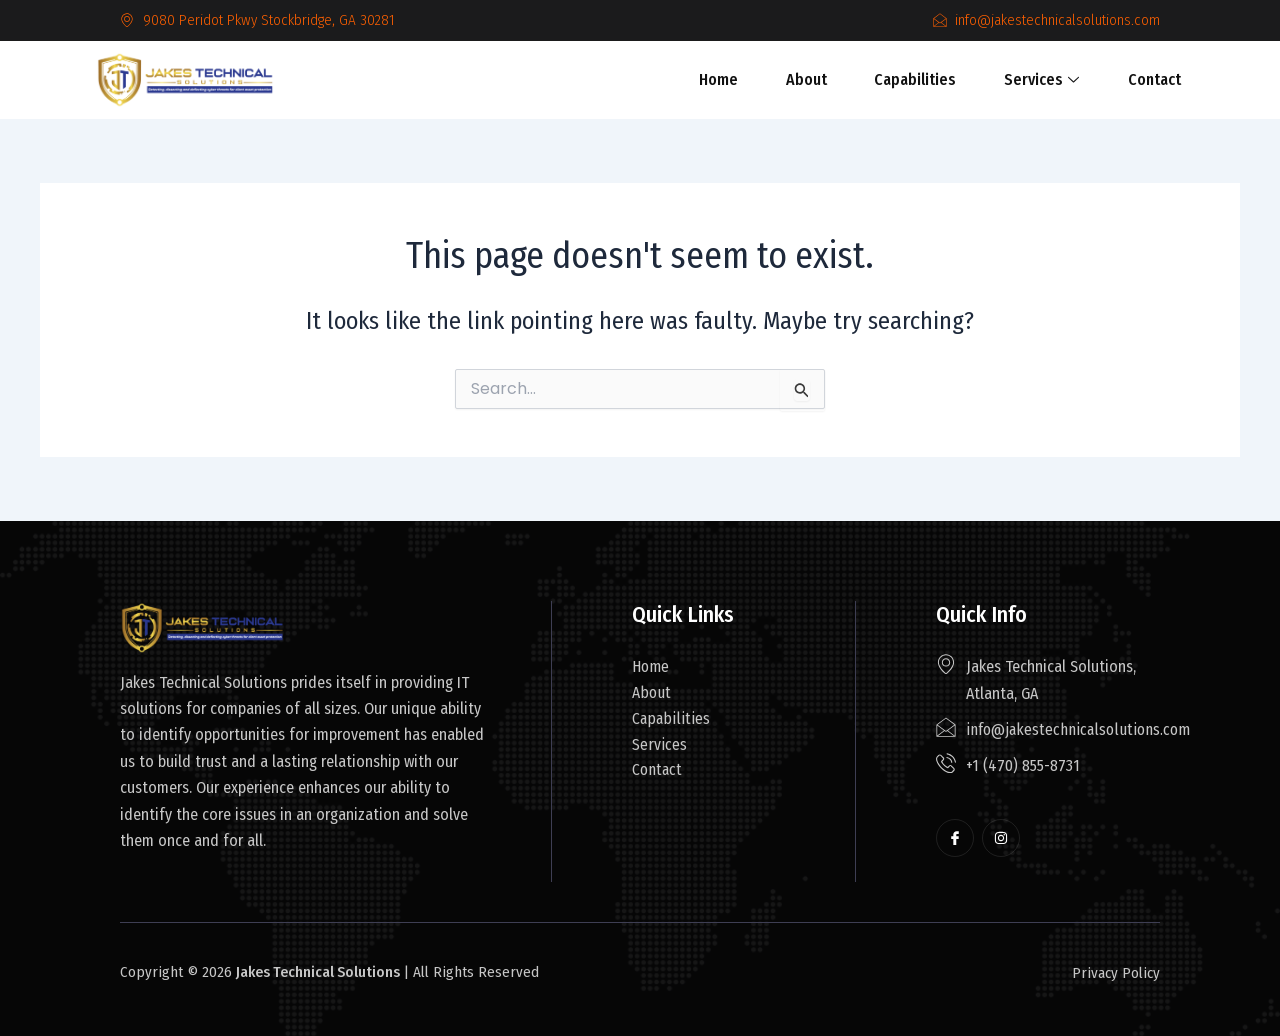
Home (728, 79)
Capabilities (910, 79)
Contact (1133, 79)
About (808, 79)
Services (1028, 79)
